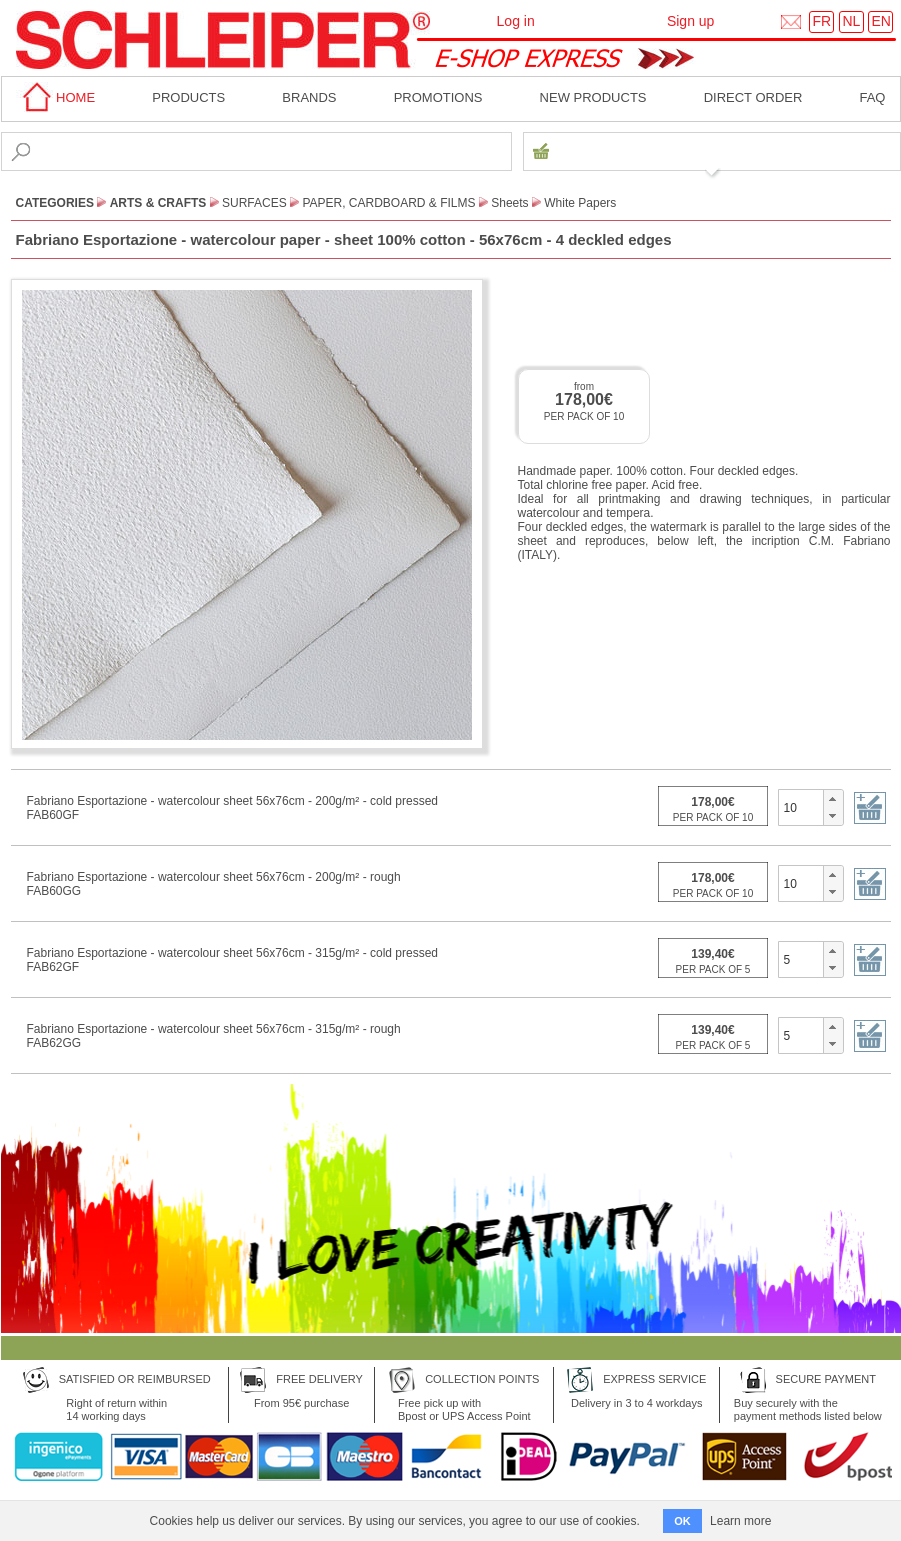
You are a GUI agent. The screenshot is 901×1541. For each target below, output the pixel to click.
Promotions (438, 97)
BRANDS (309, 97)
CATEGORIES (55, 203)
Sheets (509, 203)
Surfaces (254, 203)
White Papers (580, 203)
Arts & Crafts (158, 203)
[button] (832, 799)
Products (188, 97)
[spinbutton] (801, 807)
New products (593, 97)
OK (682, 1521)
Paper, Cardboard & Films (388, 203)
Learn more (740, 1521)
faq (872, 97)
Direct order (753, 97)
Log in (516, 21)
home (56, 97)
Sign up (690, 21)
